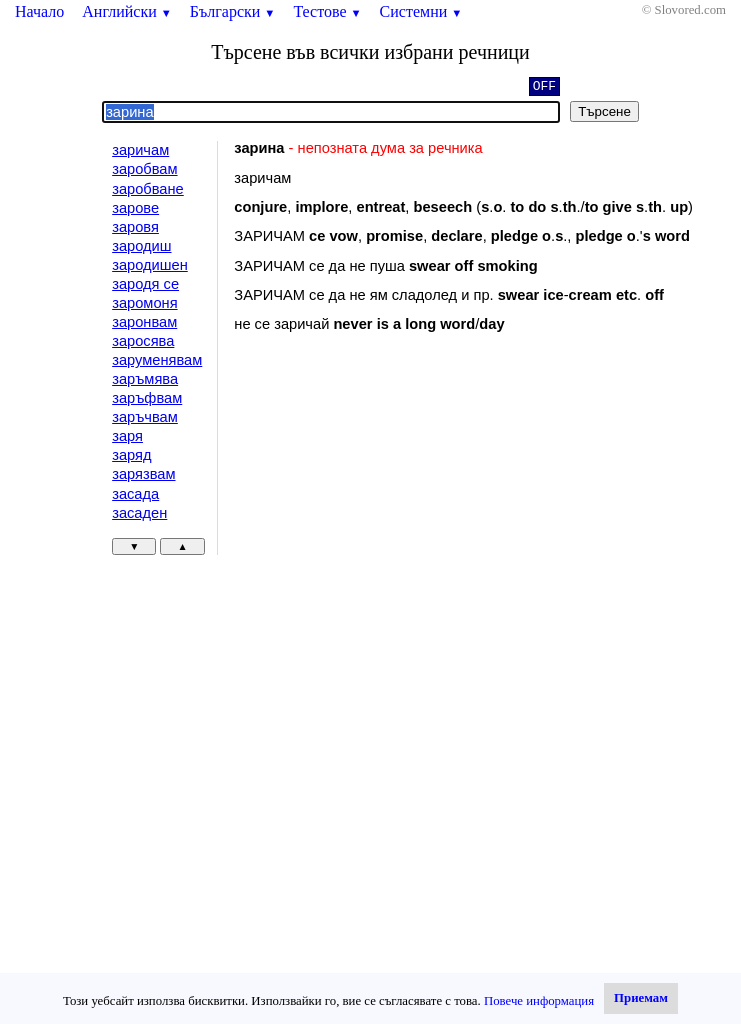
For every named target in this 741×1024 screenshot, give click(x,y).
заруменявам (157, 360)
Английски (127, 11)
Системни (421, 11)
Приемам (641, 998)
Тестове (327, 11)
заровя (135, 227)
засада (135, 494)
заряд (131, 455)
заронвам (144, 322)
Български (233, 11)
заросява (143, 341)
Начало (39, 11)
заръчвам (145, 417)
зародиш (141, 246)
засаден (139, 513)
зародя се (145, 284)
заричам (140, 150)
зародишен (150, 265)
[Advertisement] (403, 512)
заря (127, 436)
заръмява (145, 379)
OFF (544, 88)
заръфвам (147, 398)
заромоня (144, 303)
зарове (135, 208)
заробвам (144, 169)
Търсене (604, 111)
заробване (148, 189)
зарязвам (143, 474)
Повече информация (539, 1001)
